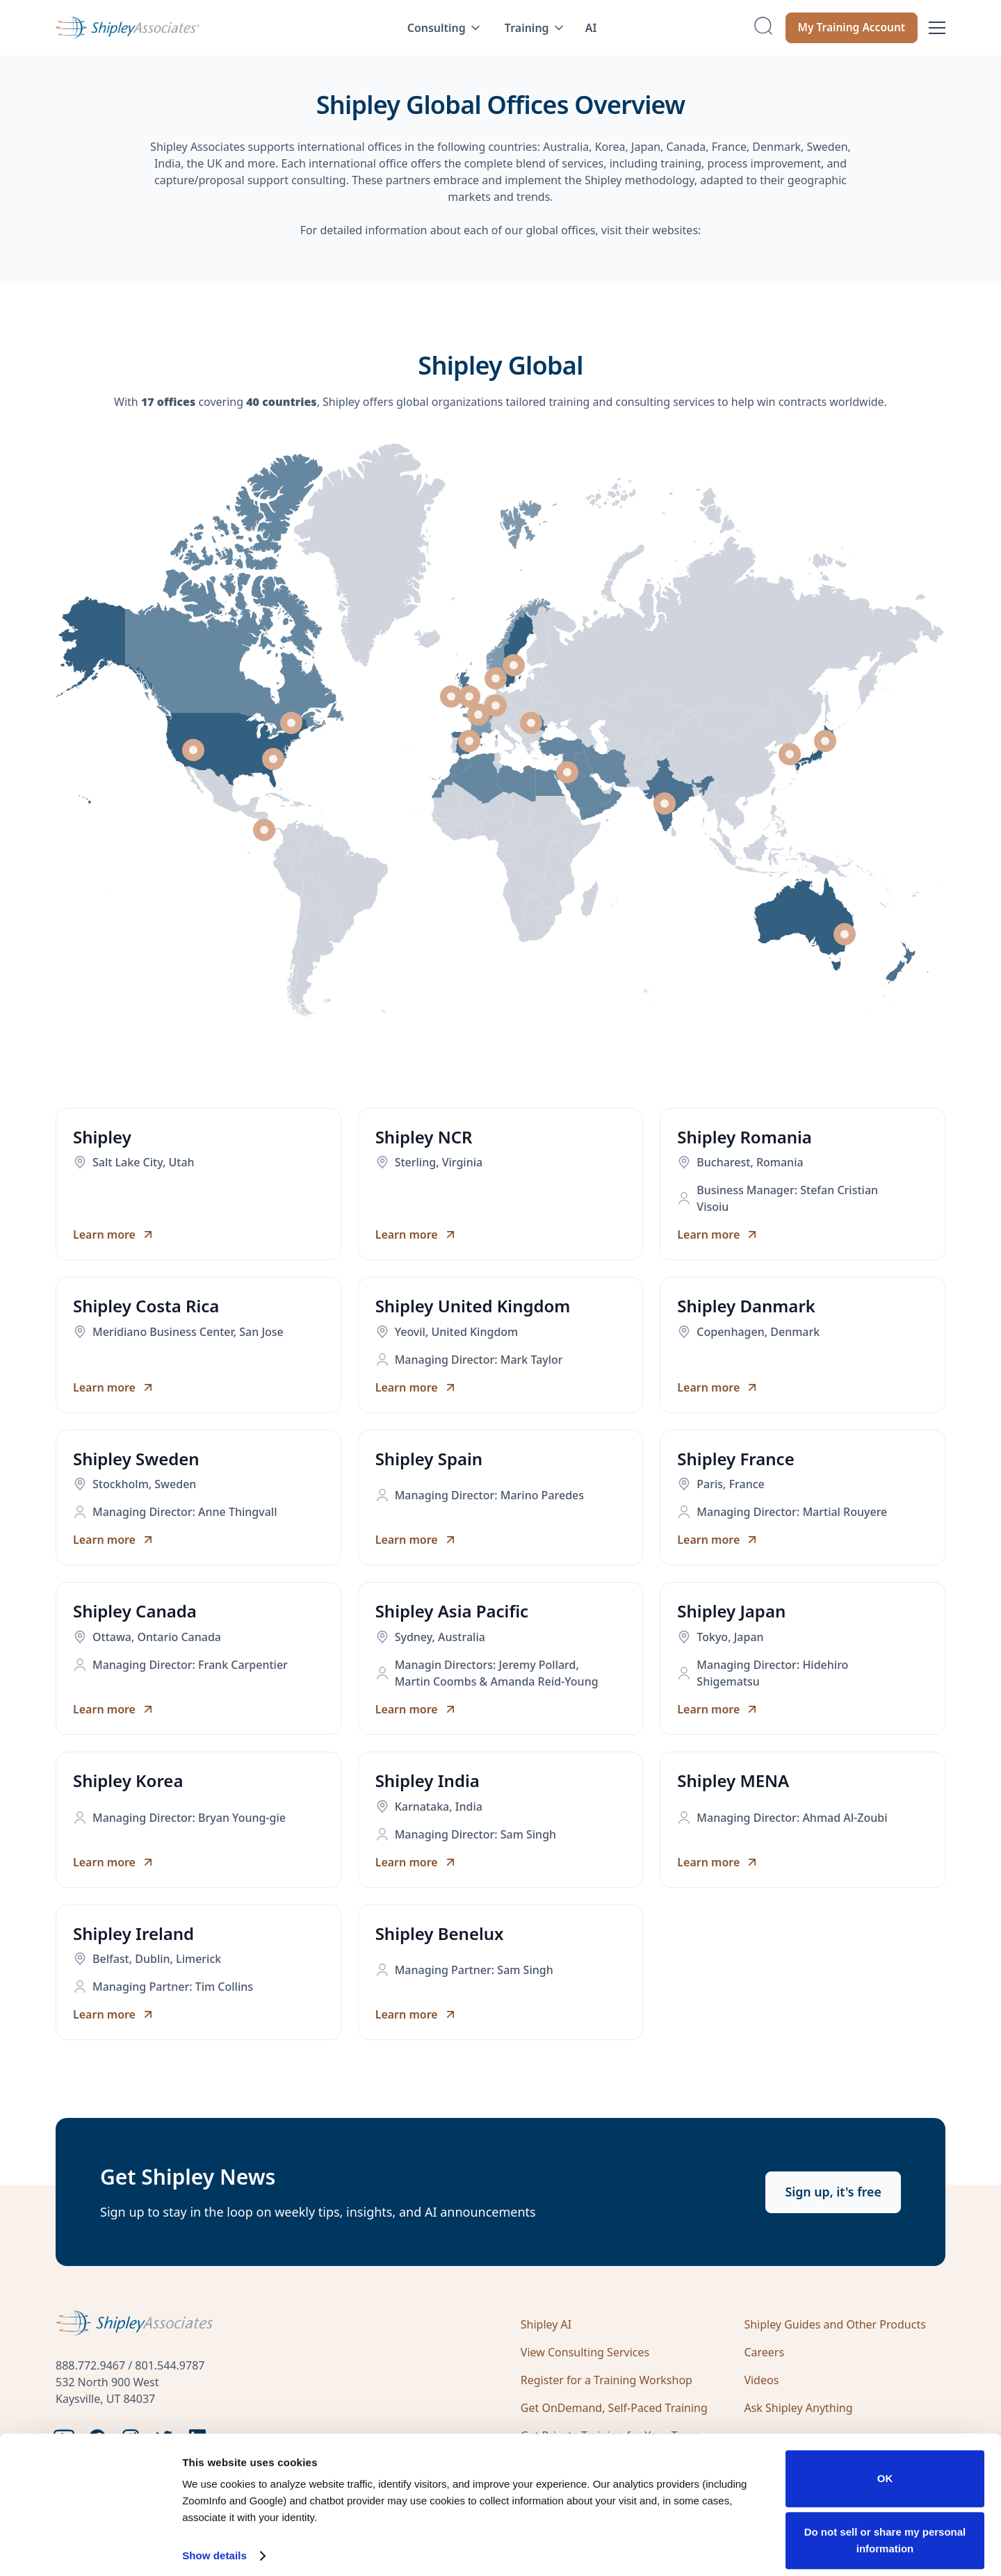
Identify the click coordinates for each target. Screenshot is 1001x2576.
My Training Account (849, 27)
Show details (214, 2546)
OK (885, 2469)
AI (591, 27)
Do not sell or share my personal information (885, 2530)
